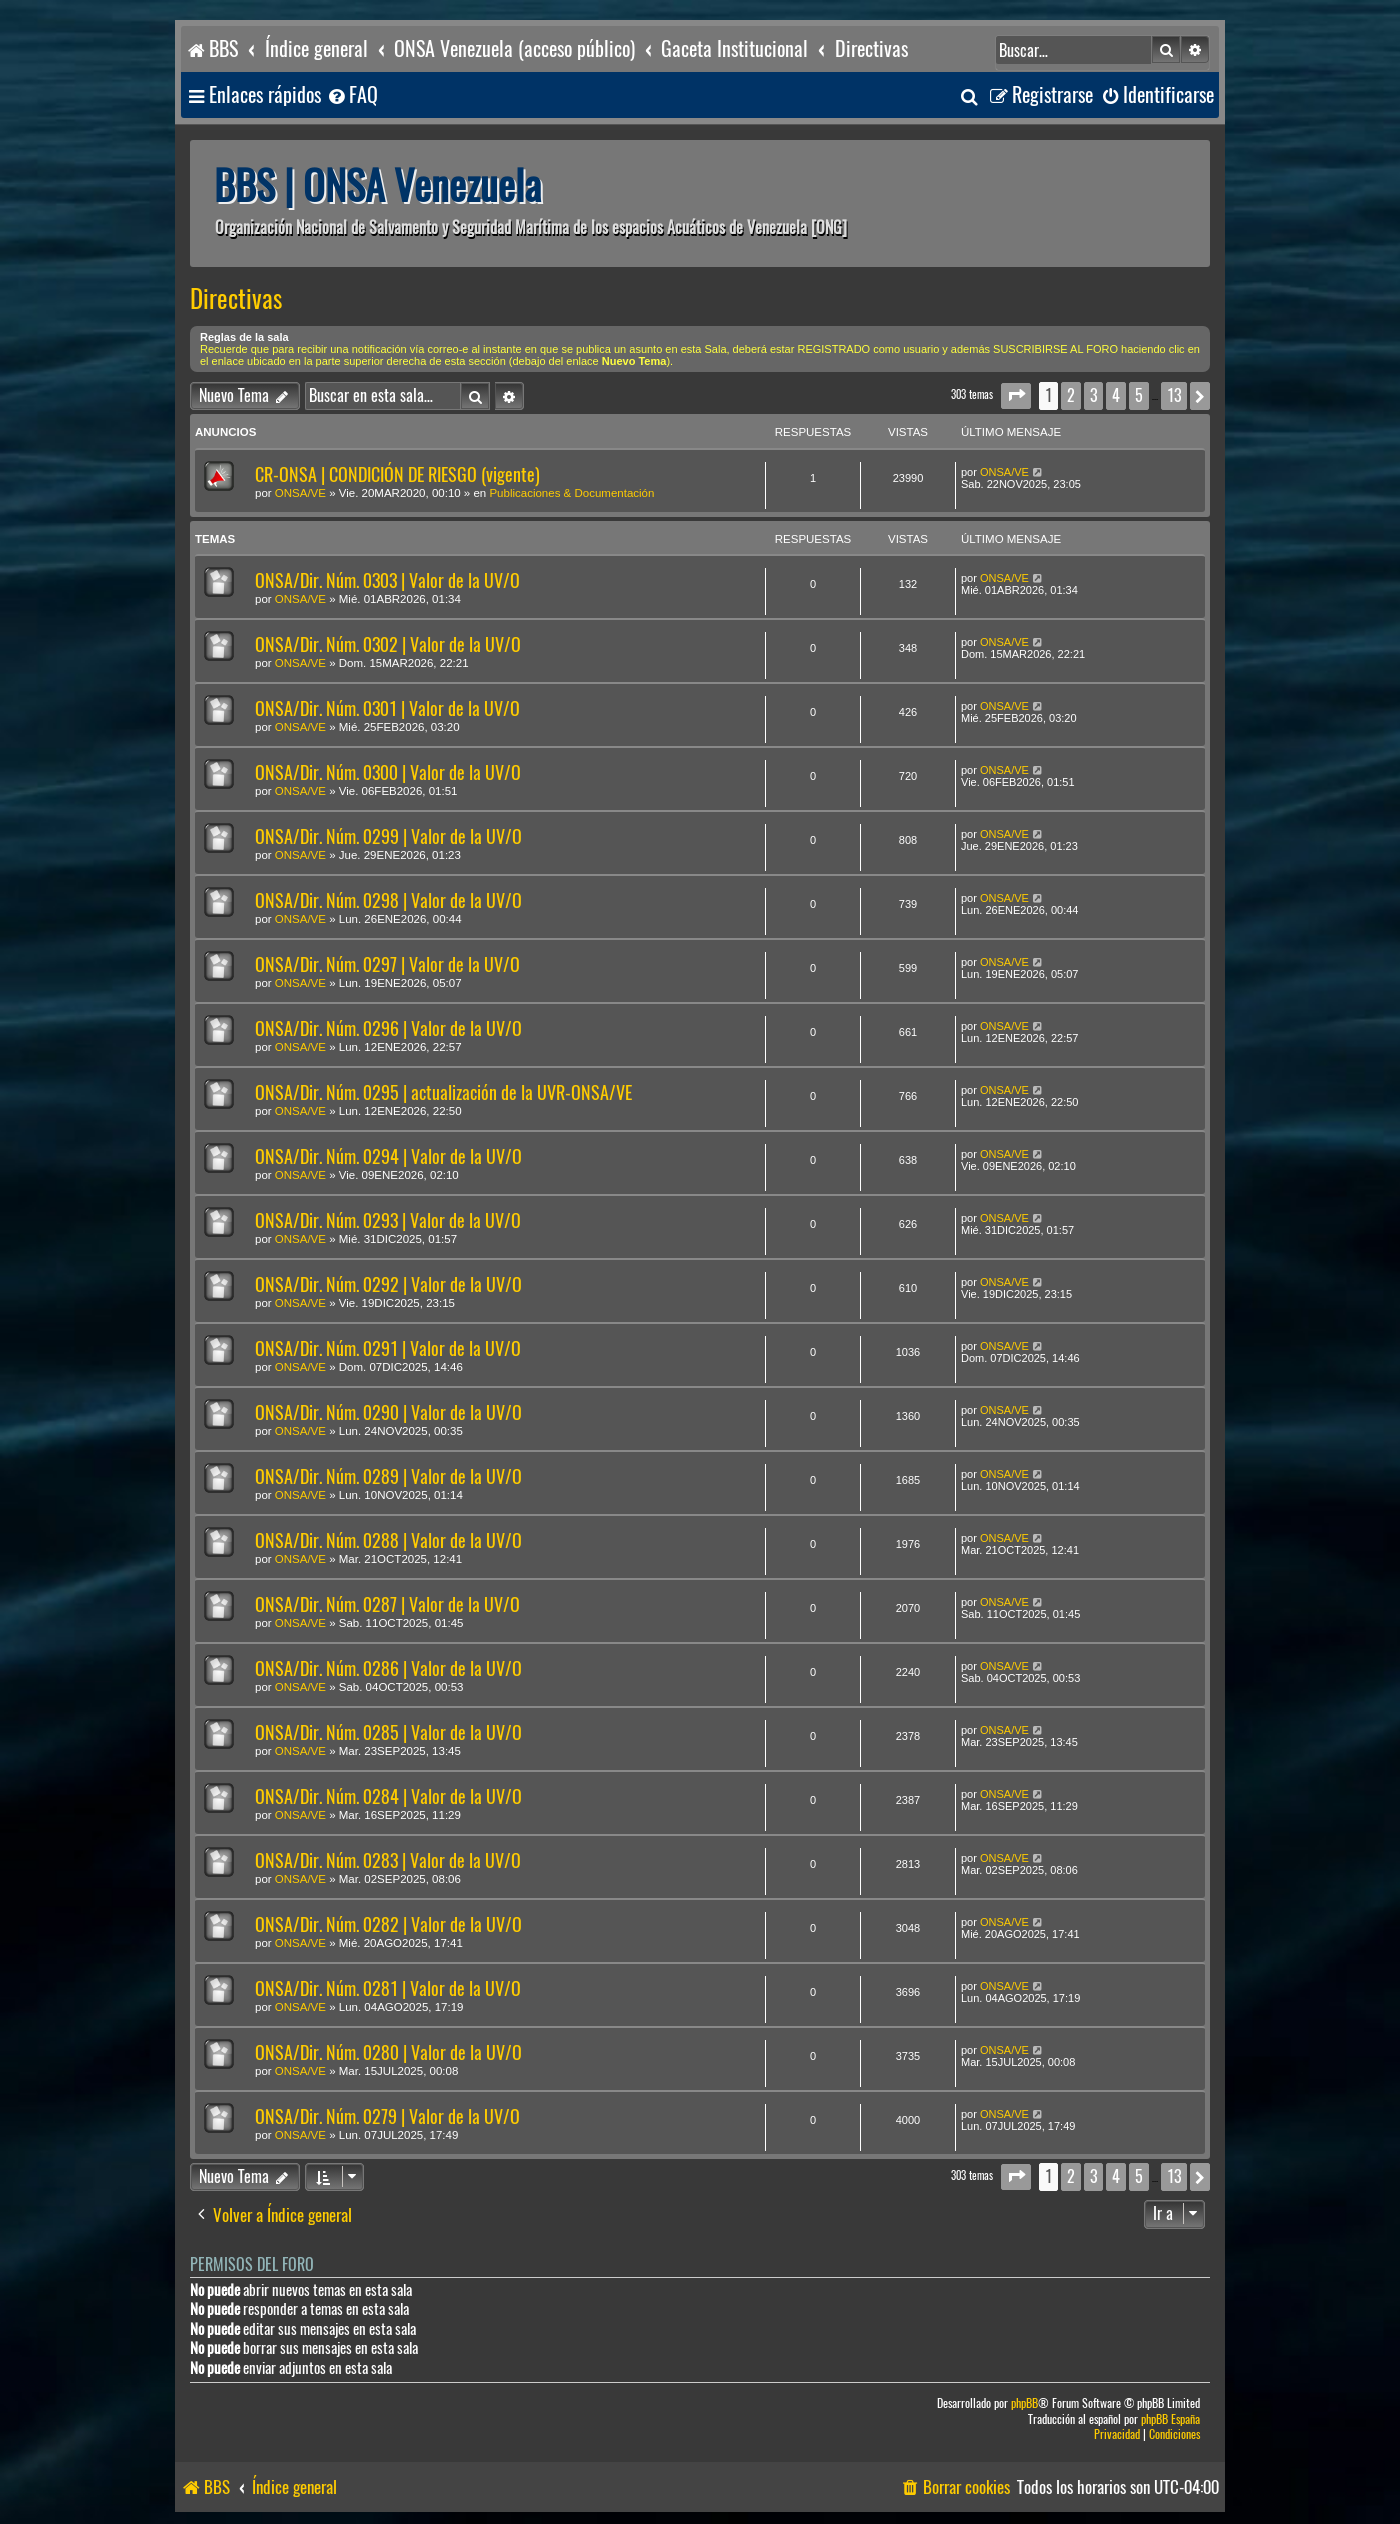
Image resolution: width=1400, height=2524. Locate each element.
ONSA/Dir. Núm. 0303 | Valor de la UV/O (387, 580)
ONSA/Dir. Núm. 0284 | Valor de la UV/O (388, 1796)
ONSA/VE (300, 493)
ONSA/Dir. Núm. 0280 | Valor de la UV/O (388, 2052)
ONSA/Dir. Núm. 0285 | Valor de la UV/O (388, 1732)
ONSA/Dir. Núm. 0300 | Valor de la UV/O (388, 772)
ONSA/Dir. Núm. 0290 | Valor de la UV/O (388, 1412)
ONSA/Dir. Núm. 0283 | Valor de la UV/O (388, 1860)
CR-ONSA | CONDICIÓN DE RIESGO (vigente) (397, 474)
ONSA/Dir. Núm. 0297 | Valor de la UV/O (387, 964)
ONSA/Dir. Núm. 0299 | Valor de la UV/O (388, 836)
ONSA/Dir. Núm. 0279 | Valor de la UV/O (387, 2116)
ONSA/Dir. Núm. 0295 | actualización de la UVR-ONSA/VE (443, 1092)
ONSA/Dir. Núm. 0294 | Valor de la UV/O (388, 1156)
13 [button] (1174, 395)
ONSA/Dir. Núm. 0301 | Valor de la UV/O (387, 708)
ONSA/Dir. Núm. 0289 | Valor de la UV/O (388, 1476)
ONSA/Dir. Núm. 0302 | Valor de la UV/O (388, 644)
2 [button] (1071, 395)
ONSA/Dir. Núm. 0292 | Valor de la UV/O (388, 1284)
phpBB (1024, 2403)
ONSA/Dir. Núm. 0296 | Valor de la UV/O (388, 1028)
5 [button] (1139, 395)
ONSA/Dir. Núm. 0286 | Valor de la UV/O (388, 1668)
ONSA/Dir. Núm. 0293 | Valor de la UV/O (388, 1220)
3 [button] (1093, 395)
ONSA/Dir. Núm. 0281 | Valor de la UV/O (388, 1988)
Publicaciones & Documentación (571, 493)
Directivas (236, 299)
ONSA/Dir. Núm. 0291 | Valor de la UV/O (388, 1348)
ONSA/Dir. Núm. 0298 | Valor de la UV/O (388, 900)
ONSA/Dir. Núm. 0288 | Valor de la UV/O (388, 1540)
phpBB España (1170, 2419)
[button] (1016, 395)
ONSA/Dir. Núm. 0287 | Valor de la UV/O (387, 1604)
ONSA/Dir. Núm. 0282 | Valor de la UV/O (388, 1924)
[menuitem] (352, 95)
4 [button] (1116, 395)
